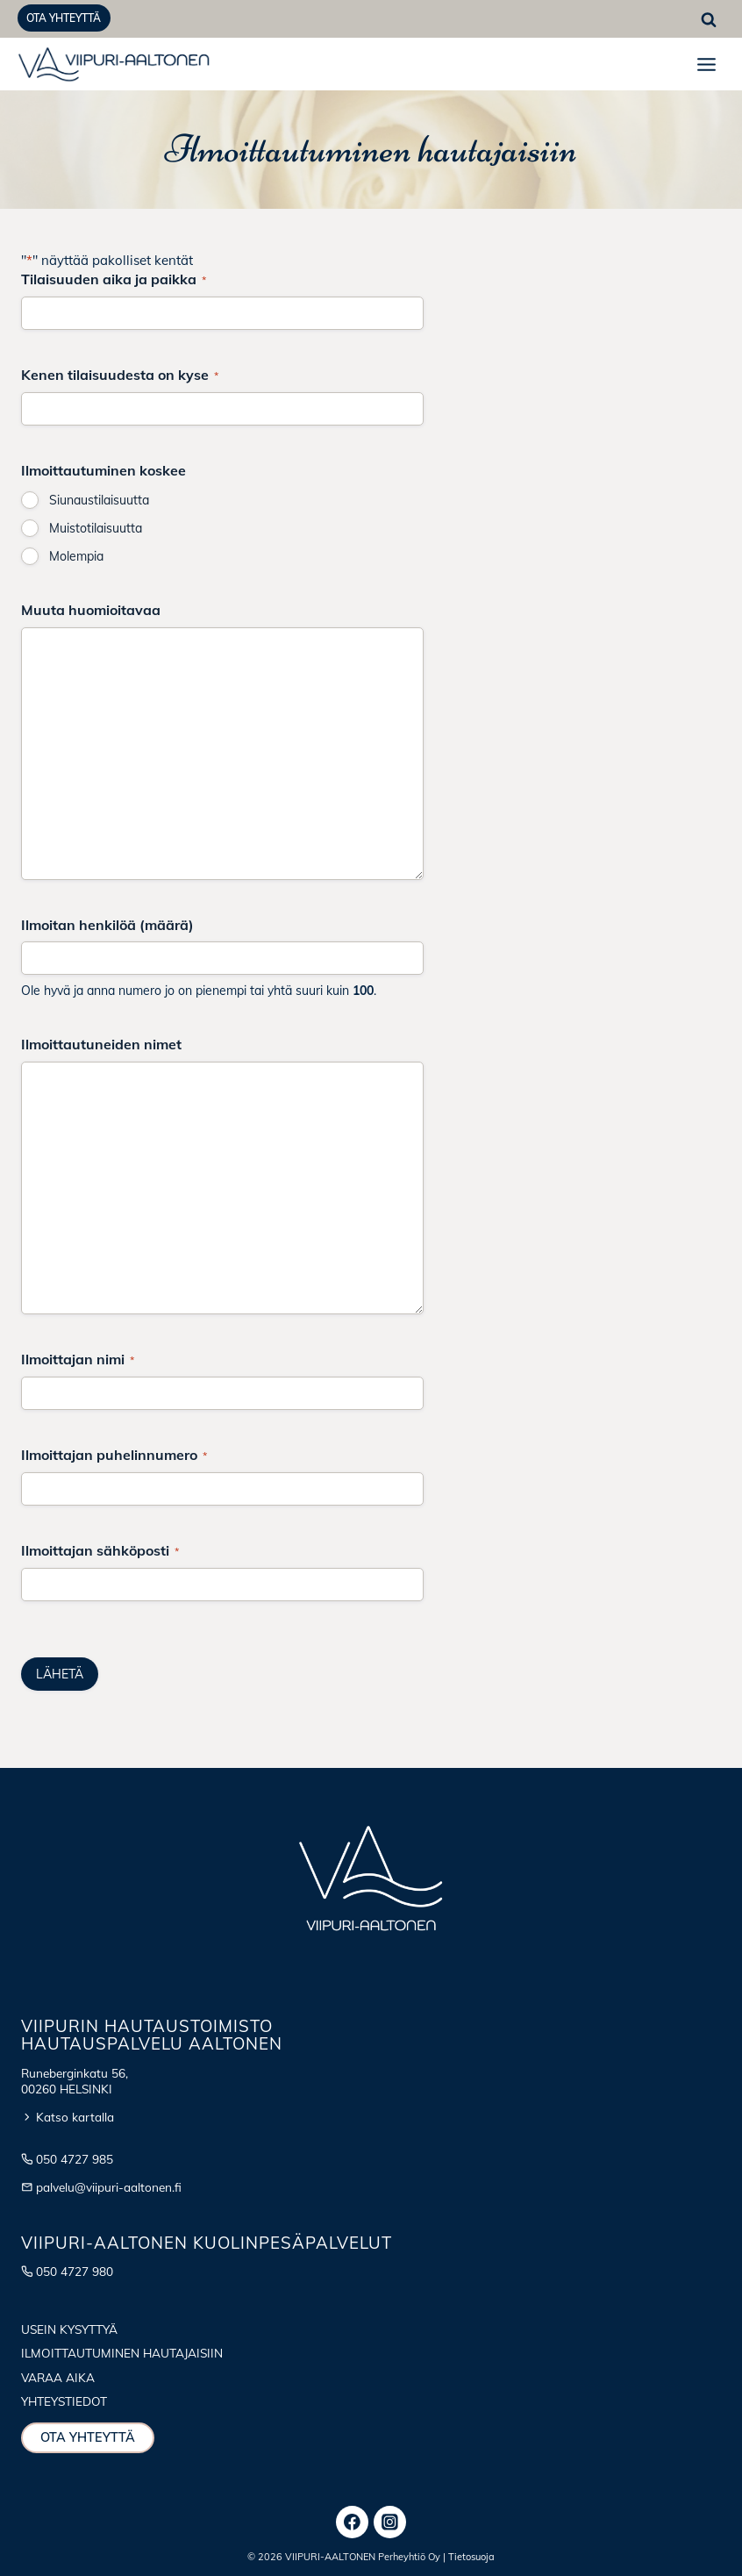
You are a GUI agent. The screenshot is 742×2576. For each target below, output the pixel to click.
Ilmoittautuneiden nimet (101, 1044)
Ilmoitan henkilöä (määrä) (107, 925)
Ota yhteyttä (63, 18)
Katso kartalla (75, 2116)
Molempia (76, 556)
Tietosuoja (471, 2557)
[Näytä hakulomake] (708, 20)
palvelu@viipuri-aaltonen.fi (109, 2186)
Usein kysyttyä (69, 2329)
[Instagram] (390, 2522)
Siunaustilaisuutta (99, 500)
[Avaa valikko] (706, 64)
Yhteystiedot (64, 2401)
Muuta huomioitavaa (91, 610)
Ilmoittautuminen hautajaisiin (122, 2352)
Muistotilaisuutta (95, 528)
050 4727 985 (74, 2158)
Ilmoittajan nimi (77, 1359)
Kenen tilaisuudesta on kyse (119, 374)
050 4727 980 (74, 2271)
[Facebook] (352, 2522)
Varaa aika (58, 2377)
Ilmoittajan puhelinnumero (114, 1454)
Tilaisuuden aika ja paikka (113, 279)
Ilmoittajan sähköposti (100, 1550)
